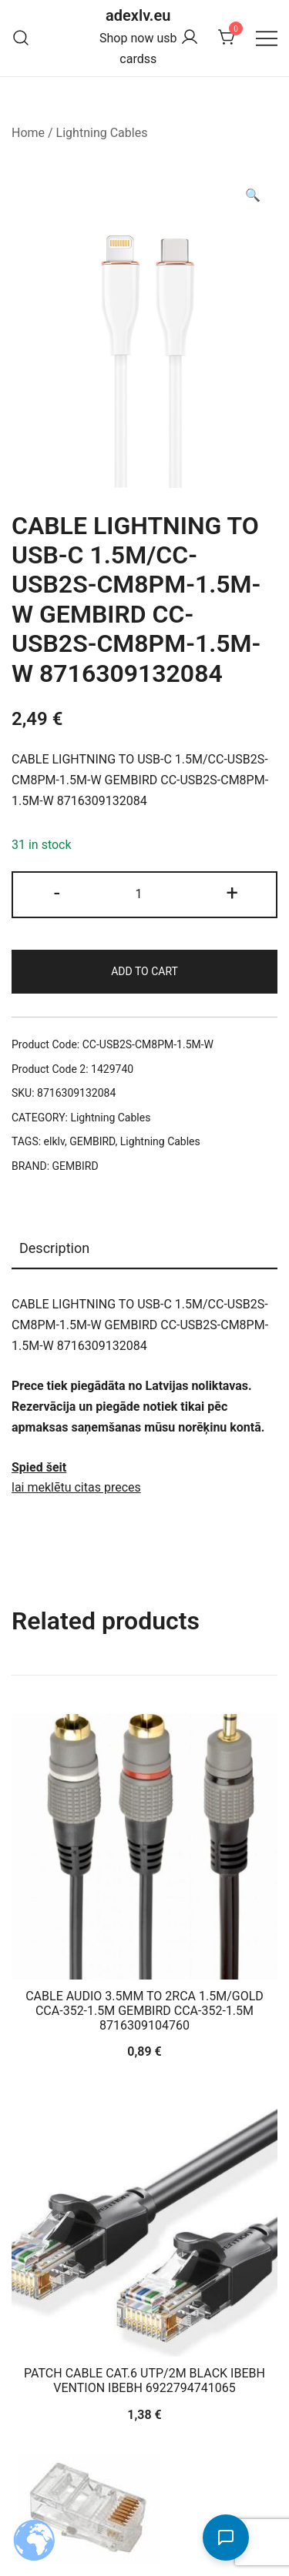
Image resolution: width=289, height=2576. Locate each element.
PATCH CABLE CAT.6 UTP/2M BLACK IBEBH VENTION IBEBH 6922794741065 (144, 2380)
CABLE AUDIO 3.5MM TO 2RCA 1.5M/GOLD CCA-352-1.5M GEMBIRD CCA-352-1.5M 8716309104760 (144, 2011)
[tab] (144, 1249)
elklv (54, 1141)
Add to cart (144, 971)
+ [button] (231, 892)
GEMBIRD (92, 1141)
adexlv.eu (138, 15)
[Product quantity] (145, 895)
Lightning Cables (102, 132)
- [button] (57, 892)
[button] (252, 195)
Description (54, 1248)
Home (28, 132)
